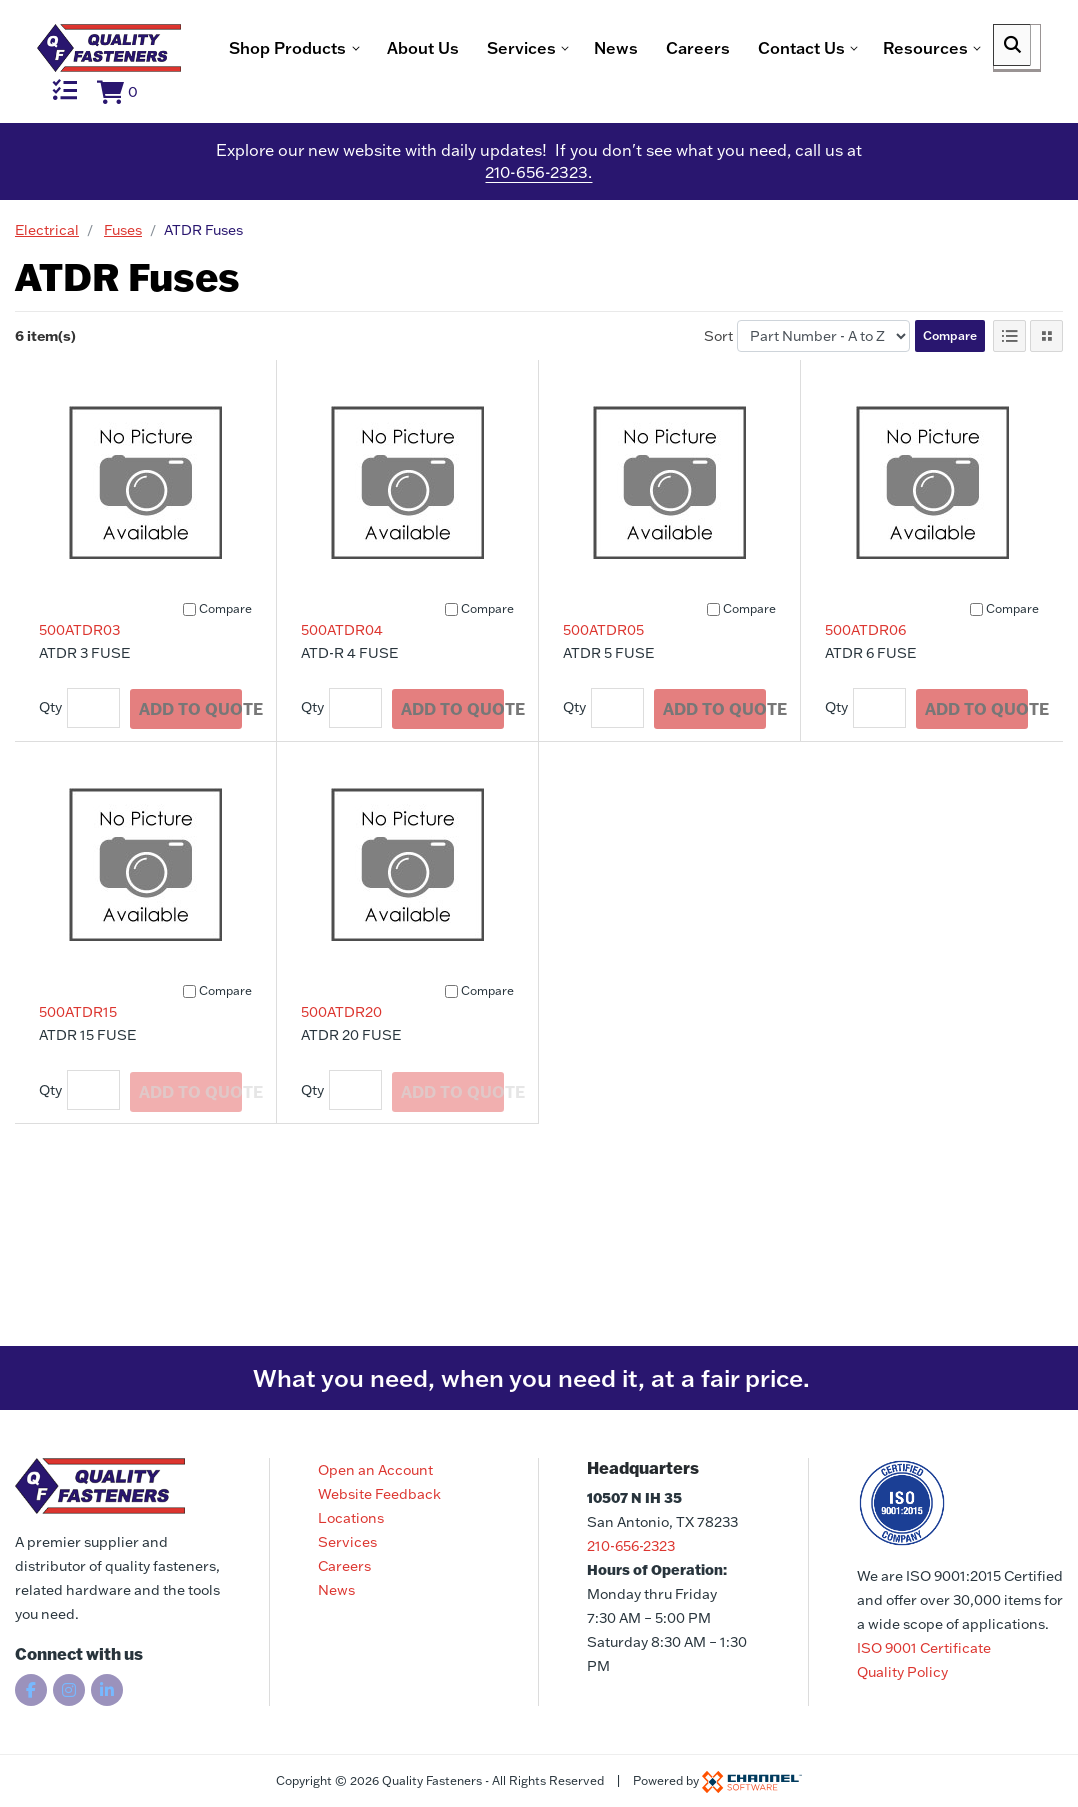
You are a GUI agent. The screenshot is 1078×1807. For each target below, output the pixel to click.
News (280, 113)
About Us (87, 113)
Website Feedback (379, 1494)
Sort (718, 373)
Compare (950, 372)
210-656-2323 (631, 1546)
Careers (362, 113)
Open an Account (375, 1470)
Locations (351, 1518)
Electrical (47, 267)
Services (347, 1542)
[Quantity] (93, 745)
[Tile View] (1046, 373)
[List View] (1009, 373)
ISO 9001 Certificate (924, 1648)
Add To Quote (193, 744)
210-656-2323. (538, 210)
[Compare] (189, 646)
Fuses (123, 267)
